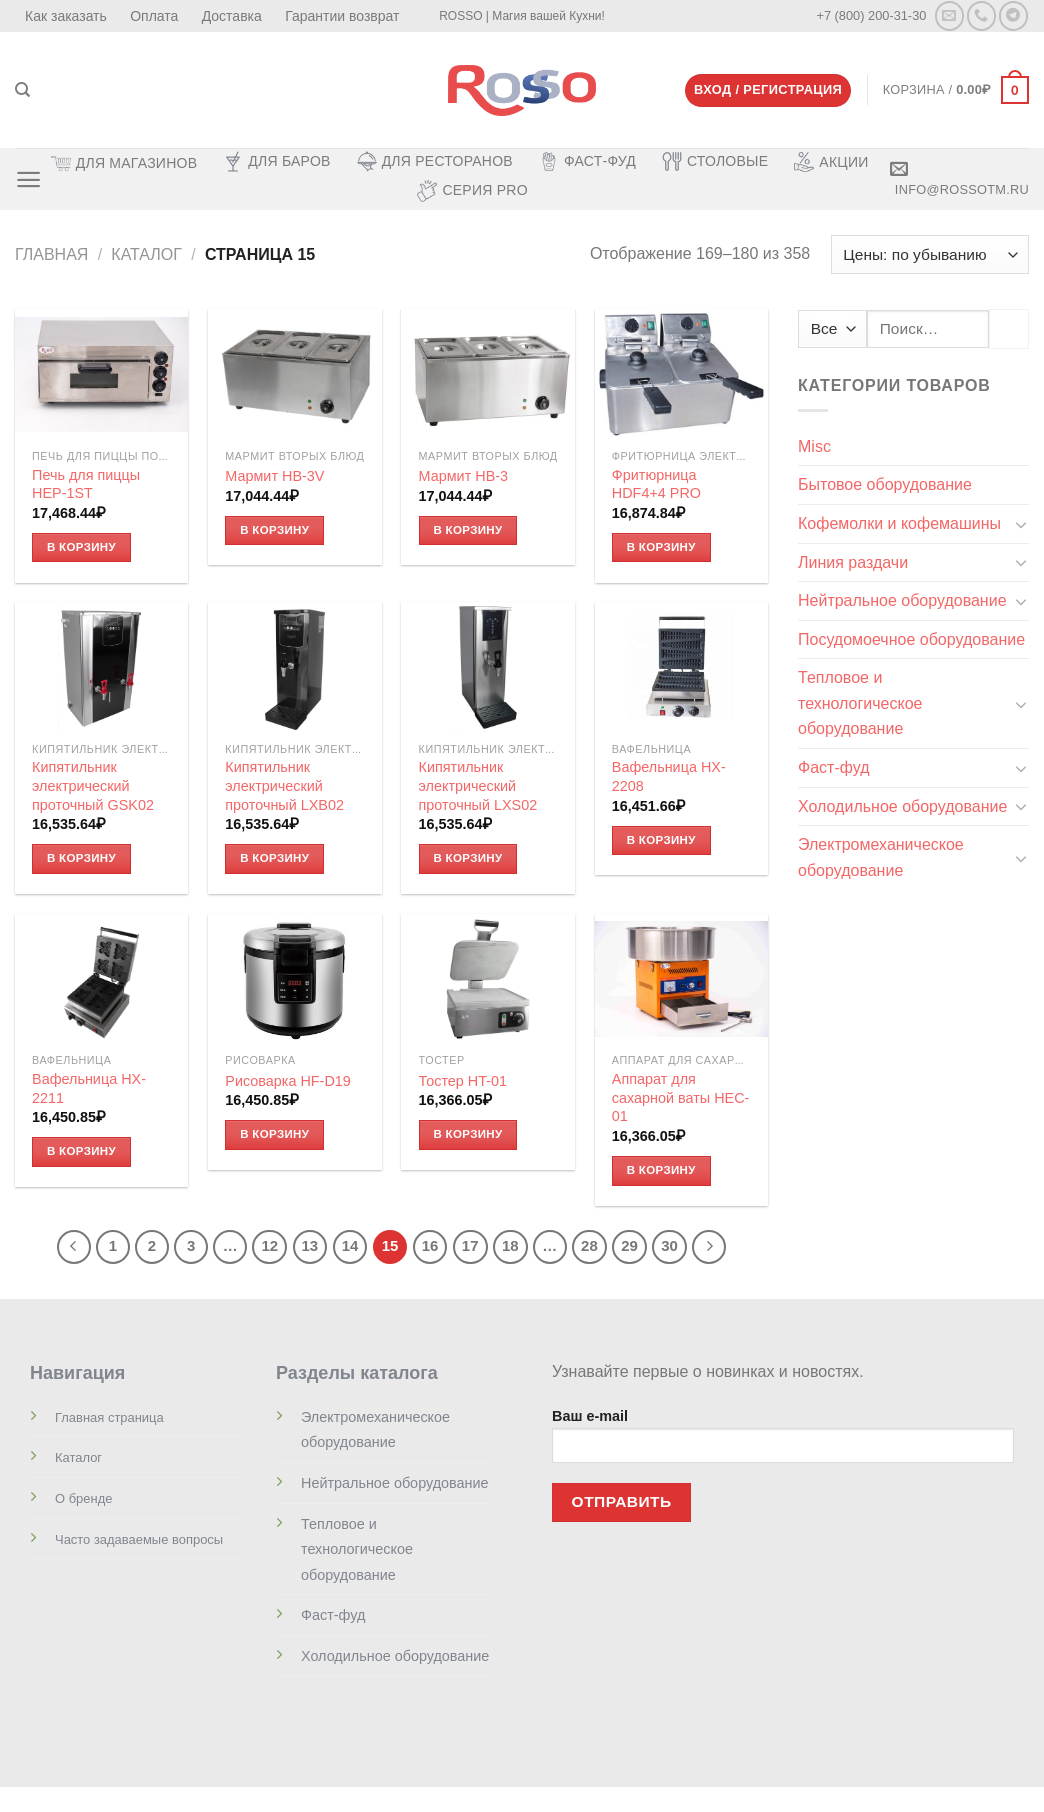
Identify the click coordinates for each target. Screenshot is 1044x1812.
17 (470, 1246)
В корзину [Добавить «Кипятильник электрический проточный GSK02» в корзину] (81, 858)
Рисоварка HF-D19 (287, 1081)
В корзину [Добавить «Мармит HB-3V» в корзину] (274, 530)
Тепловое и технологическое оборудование (860, 703)
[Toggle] (1021, 524)
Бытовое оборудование (885, 484)
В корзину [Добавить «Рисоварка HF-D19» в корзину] (274, 1134)
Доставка (232, 16)
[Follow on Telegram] (1013, 15)
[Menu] (28, 179)
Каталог (146, 254)
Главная (51, 254)
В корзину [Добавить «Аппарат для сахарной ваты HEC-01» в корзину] (661, 1170)
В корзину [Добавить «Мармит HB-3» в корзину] (467, 530)
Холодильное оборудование (902, 806)
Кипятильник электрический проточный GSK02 (93, 786)
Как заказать (66, 16)
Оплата (154, 16)
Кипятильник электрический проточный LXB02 (284, 786)
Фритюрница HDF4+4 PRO (656, 485)
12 (269, 1246)
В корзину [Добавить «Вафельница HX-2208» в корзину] (661, 840)
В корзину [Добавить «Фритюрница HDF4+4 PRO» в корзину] (661, 547)
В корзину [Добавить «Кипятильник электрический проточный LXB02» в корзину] (274, 858)
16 (430, 1246)
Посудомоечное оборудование (911, 639)
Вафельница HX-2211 (89, 1089)
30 (669, 1246)
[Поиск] (22, 90)
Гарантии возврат (342, 16)
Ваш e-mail (783, 1442)
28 (589, 1246)
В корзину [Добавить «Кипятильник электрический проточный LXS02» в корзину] (467, 858)
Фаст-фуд (834, 767)
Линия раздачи (853, 562)
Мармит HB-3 (463, 476)
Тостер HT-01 (463, 1081)
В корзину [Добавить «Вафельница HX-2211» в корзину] (81, 1151)
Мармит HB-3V (274, 476)
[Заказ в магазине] (930, 254)
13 (310, 1246)
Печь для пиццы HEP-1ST (86, 485)
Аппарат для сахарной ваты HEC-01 (681, 1098)
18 (510, 1246)
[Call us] (981, 15)
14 (350, 1246)
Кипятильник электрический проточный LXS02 (478, 786)
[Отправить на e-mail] (949, 15)
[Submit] (1009, 328)
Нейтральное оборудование (902, 600)
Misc (814, 446)
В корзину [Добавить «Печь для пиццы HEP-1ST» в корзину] (81, 547)
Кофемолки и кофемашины (899, 523)
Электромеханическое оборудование (881, 857)
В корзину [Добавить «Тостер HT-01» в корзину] (467, 1134)
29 (629, 1246)
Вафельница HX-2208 (669, 777)
